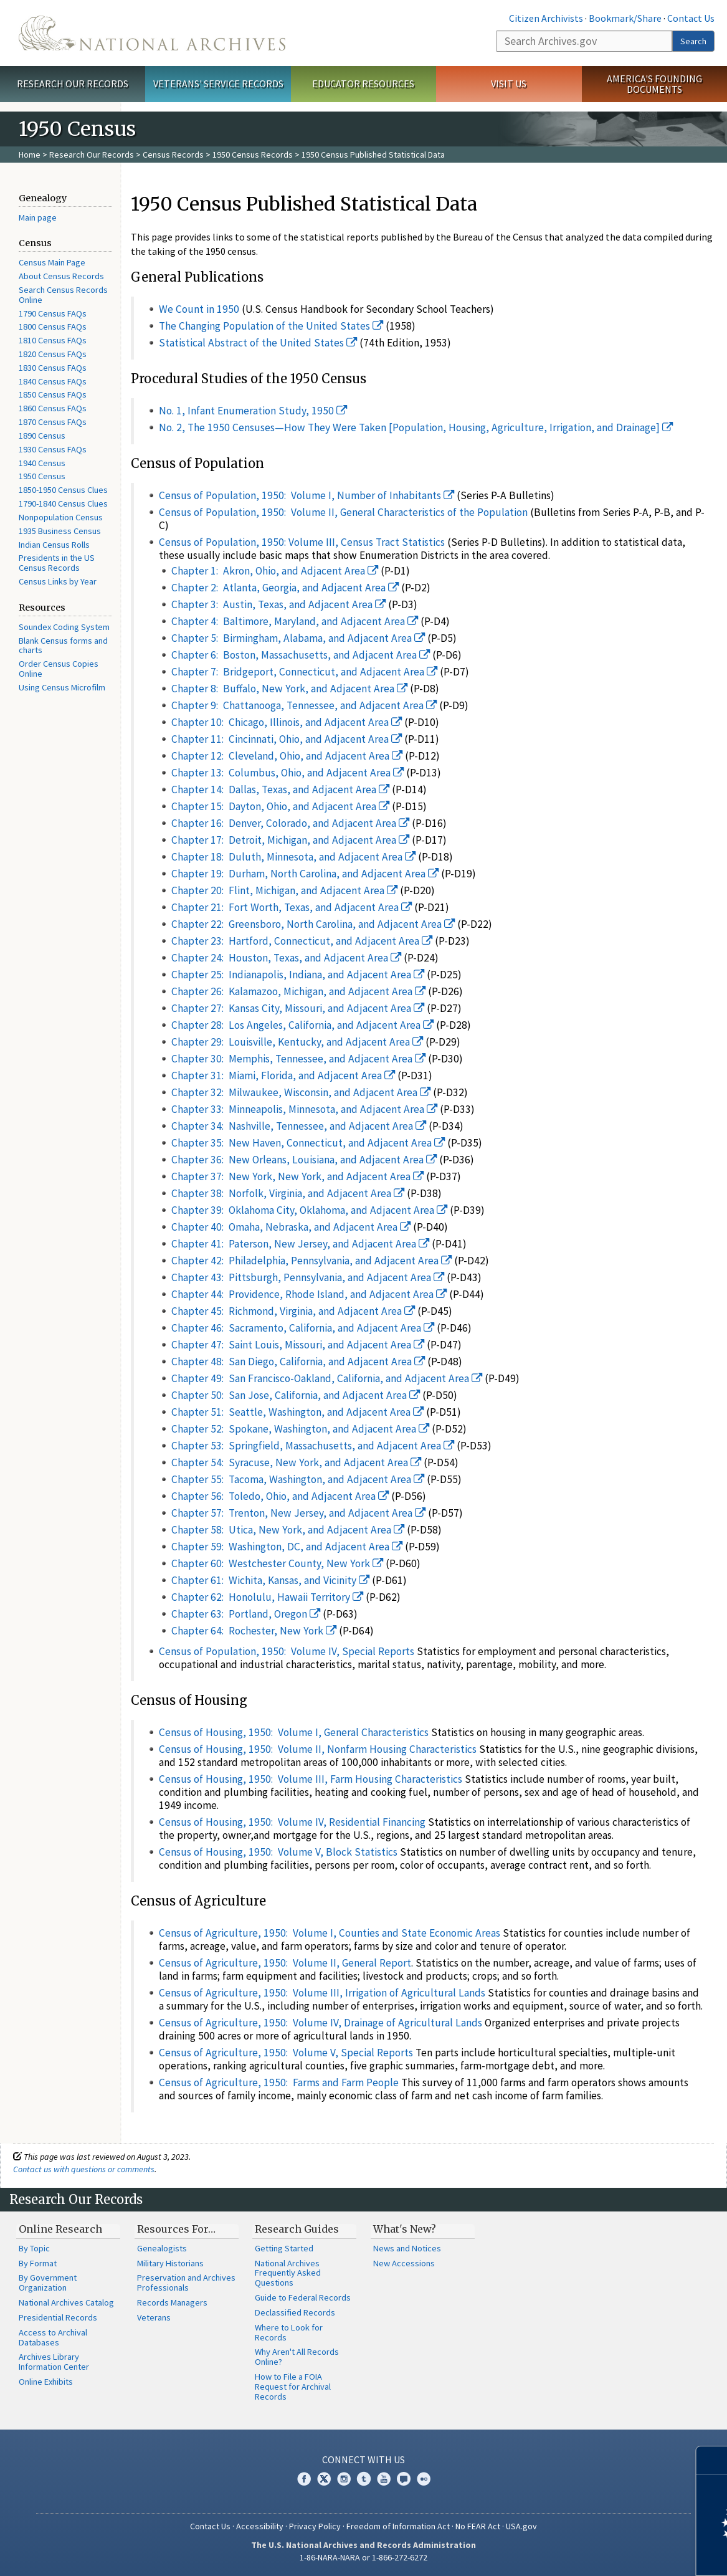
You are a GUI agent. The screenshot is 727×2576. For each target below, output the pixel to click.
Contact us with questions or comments (83, 2169)
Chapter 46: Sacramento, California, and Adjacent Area (303, 1328)
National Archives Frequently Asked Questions (288, 2273)
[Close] (712, 2460)
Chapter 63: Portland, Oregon (246, 1614)
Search (693, 41)
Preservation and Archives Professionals (186, 2282)
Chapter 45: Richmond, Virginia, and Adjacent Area (293, 1311)
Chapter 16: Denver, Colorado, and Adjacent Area (290, 823)
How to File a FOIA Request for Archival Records (293, 2386)
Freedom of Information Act (398, 2526)
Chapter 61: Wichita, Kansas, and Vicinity (270, 1580)
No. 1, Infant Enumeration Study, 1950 (253, 410)
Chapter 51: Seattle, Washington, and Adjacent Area (297, 1412)
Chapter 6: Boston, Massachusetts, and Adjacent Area (300, 655)
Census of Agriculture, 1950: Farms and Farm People (279, 2082)
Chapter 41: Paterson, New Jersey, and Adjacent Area (300, 1244)
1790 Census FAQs (53, 313)
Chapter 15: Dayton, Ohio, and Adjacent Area (280, 806)
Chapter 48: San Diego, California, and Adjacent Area (298, 1361)
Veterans (154, 2317)
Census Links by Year (58, 581)
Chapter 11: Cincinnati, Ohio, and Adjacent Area (286, 739)
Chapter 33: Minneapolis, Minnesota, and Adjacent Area (304, 1109)
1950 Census (42, 476)
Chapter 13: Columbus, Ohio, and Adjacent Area (287, 773)
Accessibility (259, 2526)
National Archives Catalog (66, 2302)
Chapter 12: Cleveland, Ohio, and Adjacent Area (287, 756)
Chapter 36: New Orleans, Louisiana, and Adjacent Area (304, 1159)
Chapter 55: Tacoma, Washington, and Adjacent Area (298, 1479)
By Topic (34, 2248)
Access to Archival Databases (53, 2337)
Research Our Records (72, 83)
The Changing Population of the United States (271, 326)
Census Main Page (52, 262)
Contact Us (691, 18)
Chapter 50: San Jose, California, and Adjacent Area (296, 1395)
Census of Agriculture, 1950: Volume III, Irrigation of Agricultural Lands (322, 1993)
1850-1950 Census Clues (63, 489)
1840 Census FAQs (53, 381)
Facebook (304, 2478)
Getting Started (284, 2248)
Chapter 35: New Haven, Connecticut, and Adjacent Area (308, 1143)
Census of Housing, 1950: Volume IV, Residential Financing (292, 1822)
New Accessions (404, 2263)
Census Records (173, 154)
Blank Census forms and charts (63, 645)
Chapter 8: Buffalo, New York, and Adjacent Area (289, 688)
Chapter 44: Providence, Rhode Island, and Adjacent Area (309, 1294)
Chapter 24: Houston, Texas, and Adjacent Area (286, 958)
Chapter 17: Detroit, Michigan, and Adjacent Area (290, 840)
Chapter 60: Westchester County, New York (277, 1563)
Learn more (616, 2553)
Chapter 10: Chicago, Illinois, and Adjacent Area (286, 722)
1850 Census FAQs (53, 394)
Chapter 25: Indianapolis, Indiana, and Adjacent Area (298, 974)
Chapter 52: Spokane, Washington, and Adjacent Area (300, 1429)
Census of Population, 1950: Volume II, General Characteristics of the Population (343, 512)
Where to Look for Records (289, 2332)
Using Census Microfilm (62, 687)
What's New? (404, 2229)
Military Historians (170, 2263)
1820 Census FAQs (53, 354)
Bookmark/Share (625, 18)
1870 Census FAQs (53, 421)
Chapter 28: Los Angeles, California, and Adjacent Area (302, 1025)
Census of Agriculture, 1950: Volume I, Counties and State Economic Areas (329, 1933)
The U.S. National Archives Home (152, 33)
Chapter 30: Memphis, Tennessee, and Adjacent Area (298, 1059)
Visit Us (508, 83)
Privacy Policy (315, 2526)
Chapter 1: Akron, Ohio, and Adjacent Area (275, 571)
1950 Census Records (252, 154)
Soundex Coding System (64, 626)
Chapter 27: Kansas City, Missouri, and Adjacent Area (298, 1008)
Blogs (403, 2478)
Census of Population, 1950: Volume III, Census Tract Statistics (302, 542)
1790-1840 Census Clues (63, 503)
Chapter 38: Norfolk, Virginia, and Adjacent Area (288, 1193)
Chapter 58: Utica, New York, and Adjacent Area (288, 1530)
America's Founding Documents (654, 83)
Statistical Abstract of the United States (258, 343)
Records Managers (172, 2302)
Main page (38, 217)
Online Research (60, 2229)
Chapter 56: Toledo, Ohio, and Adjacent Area (280, 1496)
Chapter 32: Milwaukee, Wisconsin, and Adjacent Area (301, 1092)
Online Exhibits (46, 2381)
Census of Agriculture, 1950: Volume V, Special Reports (286, 2052)
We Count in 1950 (199, 309)
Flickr (423, 2478)
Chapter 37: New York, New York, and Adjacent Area (297, 1176)
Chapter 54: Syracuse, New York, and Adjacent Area (296, 1462)
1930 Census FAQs (53, 449)
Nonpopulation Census (61, 517)
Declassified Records (295, 2312)
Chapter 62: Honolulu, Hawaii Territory (267, 1597)
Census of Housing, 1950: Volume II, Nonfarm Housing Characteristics (318, 1749)
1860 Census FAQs (53, 408)
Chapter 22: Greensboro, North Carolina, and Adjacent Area (313, 924)
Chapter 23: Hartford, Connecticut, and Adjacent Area (302, 941)
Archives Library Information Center (54, 2361)
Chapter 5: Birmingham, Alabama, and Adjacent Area (298, 638)
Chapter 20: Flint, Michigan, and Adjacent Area (284, 890)
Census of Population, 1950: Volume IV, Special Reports (286, 1651)
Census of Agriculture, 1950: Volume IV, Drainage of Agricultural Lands (320, 2023)
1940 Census (42, 463)
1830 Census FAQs (53, 367)
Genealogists (162, 2248)
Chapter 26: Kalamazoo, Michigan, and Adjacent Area (298, 991)
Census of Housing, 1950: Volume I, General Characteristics (294, 1732)
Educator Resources (363, 83)
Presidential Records (58, 2317)
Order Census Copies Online (58, 668)
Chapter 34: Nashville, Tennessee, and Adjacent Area (299, 1126)
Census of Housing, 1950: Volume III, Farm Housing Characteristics (310, 1779)
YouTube (383, 2478)
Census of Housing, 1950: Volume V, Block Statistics (278, 1852)
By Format (38, 2263)
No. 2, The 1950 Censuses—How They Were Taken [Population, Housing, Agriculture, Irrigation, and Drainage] (416, 427)
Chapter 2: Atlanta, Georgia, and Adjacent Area (285, 587)
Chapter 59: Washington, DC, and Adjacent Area (287, 1546)
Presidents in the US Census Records (57, 562)
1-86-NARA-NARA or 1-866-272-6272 (363, 2557)
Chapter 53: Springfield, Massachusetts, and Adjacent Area (313, 1446)
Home (29, 154)
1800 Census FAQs (53, 326)
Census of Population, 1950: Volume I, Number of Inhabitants (307, 495)
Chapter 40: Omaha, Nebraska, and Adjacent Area (291, 1227)
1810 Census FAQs (53, 340)
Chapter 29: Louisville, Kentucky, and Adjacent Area (297, 1042)
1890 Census (42, 435)
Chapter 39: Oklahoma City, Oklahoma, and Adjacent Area (309, 1210)
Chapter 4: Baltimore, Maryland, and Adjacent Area (295, 621)
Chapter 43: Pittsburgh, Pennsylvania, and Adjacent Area (308, 1277)
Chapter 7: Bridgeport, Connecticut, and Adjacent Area (304, 672)
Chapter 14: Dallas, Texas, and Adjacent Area (280, 789)
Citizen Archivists (546, 18)
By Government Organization (48, 2282)
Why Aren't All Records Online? (297, 2356)
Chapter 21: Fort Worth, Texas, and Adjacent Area (291, 907)
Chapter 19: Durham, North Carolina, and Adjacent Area (305, 873)
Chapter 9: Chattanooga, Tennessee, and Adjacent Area (304, 705)
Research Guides (297, 2229)
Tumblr (363, 2478)
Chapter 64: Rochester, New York (254, 1631)
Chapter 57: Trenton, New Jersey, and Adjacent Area (298, 1513)
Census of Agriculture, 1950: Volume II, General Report (285, 1963)
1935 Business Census (60, 531)
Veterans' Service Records (218, 83)
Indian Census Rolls (54, 544)
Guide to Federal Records (303, 2297)
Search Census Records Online (63, 294)
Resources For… (176, 2229)
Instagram (343, 2478)
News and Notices (407, 2248)
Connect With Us (363, 2459)
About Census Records (61, 276)
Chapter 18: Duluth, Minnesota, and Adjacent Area (293, 857)
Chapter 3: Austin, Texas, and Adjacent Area (278, 604)
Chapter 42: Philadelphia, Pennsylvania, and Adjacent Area (311, 1260)
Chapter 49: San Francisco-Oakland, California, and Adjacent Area (327, 1378)
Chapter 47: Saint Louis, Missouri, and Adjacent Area (298, 1345)
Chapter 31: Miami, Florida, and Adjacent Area (283, 1075)
